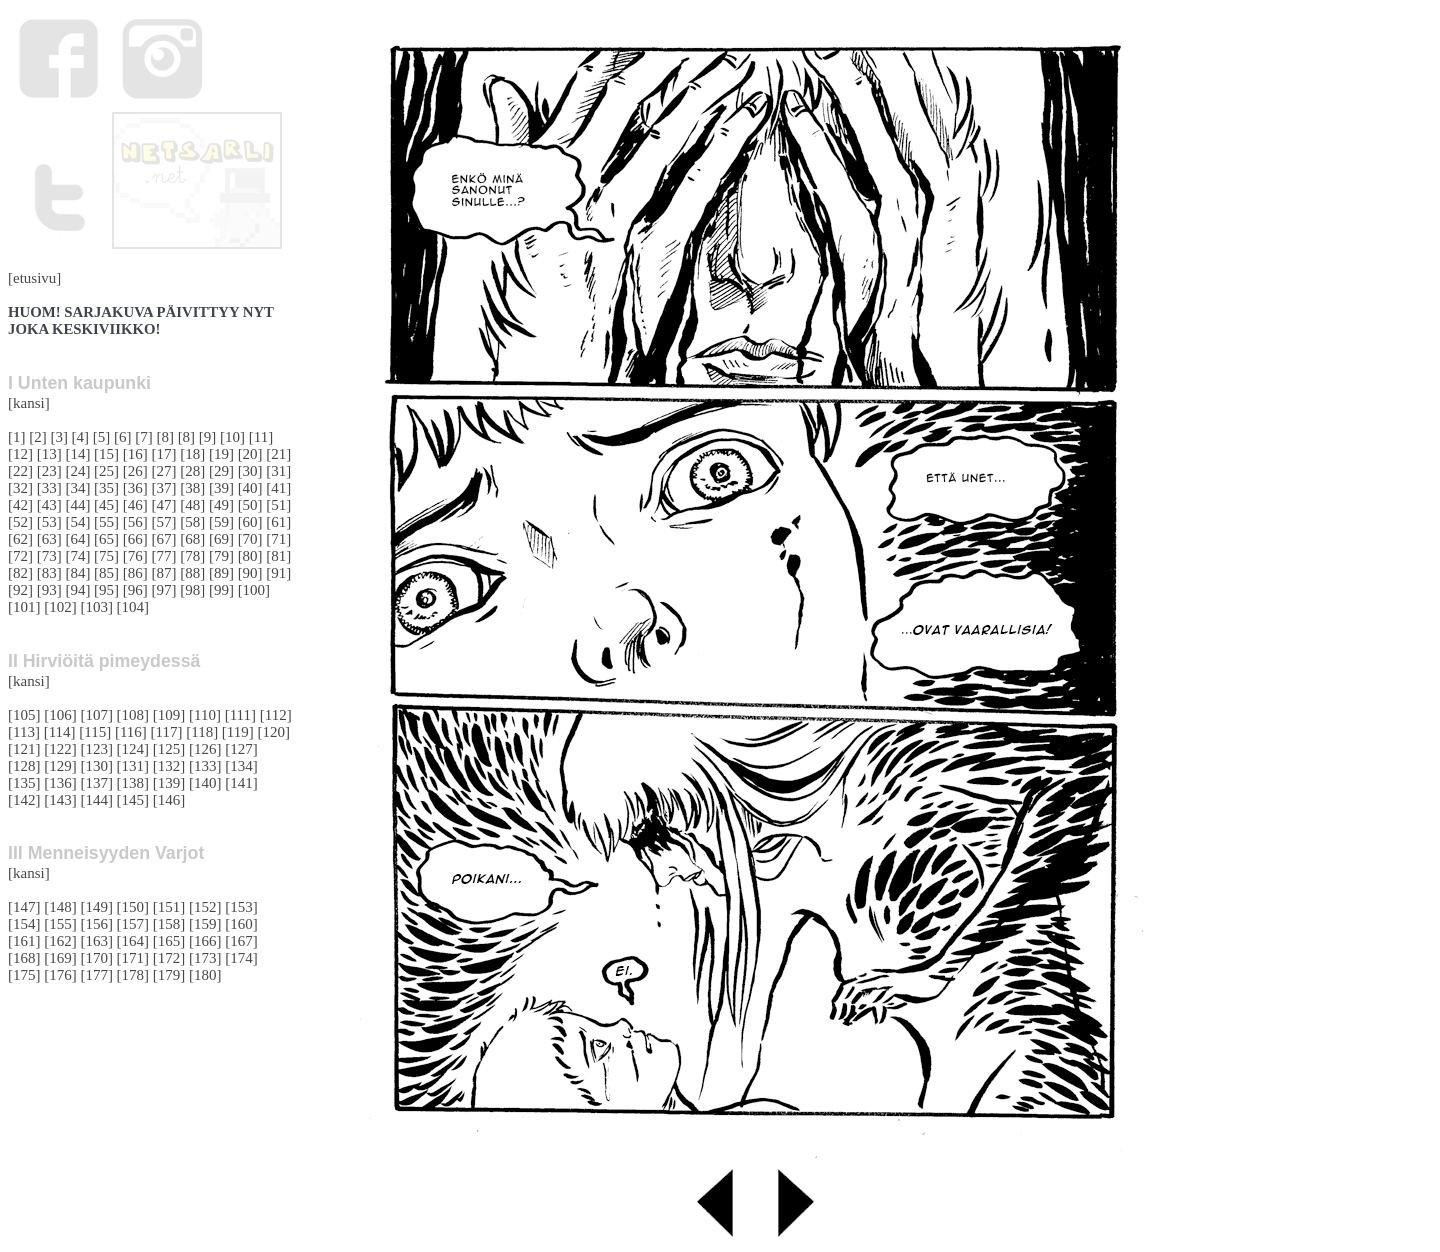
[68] (192, 539)
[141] (241, 783)
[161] (24, 941)
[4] (81, 437)
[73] (49, 556)
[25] (106, 471)
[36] (135, 488)
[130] (96, 766)
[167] (241, 941)
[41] (278, 488)
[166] (205, 941)
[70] (250, 539)
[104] (133, 607)
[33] (49, 488)
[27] (164, 471)
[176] (60, 975)
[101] (24, 607)
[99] (221, 590)
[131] (133, 766)
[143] (60, 800)
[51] (278, 505)
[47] (164, 505)
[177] (96, 975)
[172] (169, 958)
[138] (133, 783)
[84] (77, 573)
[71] (278, 539)
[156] (96, 924)
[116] (131, 732)
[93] (49, 590)
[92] (20, 590)
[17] (164, 454)
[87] (164, 573)
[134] (241, 766)
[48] (192, 505)
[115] (95, 732)
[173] (205, 958)
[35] (106, 488)
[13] (49, 454)
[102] (60, 607)
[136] (60, 783)
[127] (241, 749)
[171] (133, 958)
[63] (49, 539)
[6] (123, 437)
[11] (261, 437)
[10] (232, 437)
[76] (135, 556)
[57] (164, 522)
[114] (60, 732)
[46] (135, 505)
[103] (96, 607)
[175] (24, 975)
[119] (238, 732)
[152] (205, 907)
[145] (133, 800)
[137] (96, 783)
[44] (77, 505)
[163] (96, 941)
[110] (205, 715)
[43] (49, 505)
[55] (106, 522)
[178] (133, 975)
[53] (49, 522)
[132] (169, 766)
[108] (133, 715)
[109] (169, 715)
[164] (133, 941)
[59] (221, 522)
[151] (169, 907)
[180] (205, 975)
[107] (96, 715)
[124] (133, 749)
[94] (77, 590)
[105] (24, 715)
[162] (60, 941)
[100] (254, 590)
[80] (250, 556)
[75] (106, 556)
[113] (24, 732)
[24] (77, 471)
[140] (205, 783)
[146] (169, 800)
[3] (59, 437)
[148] (60, 907)
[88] (192, 573)
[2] (38, 437)
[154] (24, 924)
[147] (24, 907)
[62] (20, 539)
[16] (135, 454)
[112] (276, 715)
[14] (77, 454)
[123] (96, 749)
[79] (221, 556)
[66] (135, 539)
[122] (60, 749)
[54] (77, 522)
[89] (221, 573)
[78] (192, 556)
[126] (205, 749)
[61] (278, 522)
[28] (192, 471)
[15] (106, 454)
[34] (77, 488)
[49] (221, 505)
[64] (77, 539)
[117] (167, 732)
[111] (240, 715)
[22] (20, 471)
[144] (96, 800)
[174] (241, 958)
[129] (60, 766)
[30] (250, 471)
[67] (164, 539)
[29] (221, 471)
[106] (60, 715)
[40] (250, 488)
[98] (192, 590)
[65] (106, 539)
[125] (169, 749)
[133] (205, 766)
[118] (202, 732)
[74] (77, 556)
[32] (20, 488)
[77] (164, 556)
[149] (96, 907)
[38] (192, 488)
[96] (135, 590)
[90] (250, 573)
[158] (169, 924)
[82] (20, 573)
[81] (278, 556)
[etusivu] (34, 278)
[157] (133, 924)
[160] (241, 924)
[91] (278, 573)
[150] (133, 907)
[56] (135, 522)
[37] (164, 488)
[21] (278, 454)
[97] (164, 590)
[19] (221, 454)
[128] (24, 766)
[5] (102, 437)
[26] (135, 471)
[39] (221, 488)
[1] (17, 437)
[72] (20, 556)
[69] (221, 539)
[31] (278, 471)
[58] (192, 522)
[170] (96, 958)
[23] (49, 471)
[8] (165, 437)
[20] (250, 454)
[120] (273, 732)
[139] (169, 783)
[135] (24, 783)
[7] (144, 437)
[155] (60, 924)
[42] (20, 505)
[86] (135, 573)
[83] (49, 573)
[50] (250, 505)
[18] (192, 454)
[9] (208, 437)
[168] (24, 958)
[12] (20, 454)
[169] (60, 958)
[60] (250, 522)
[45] (106, 505)
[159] (205, 924)
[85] (106, 573)
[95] (106, 590)
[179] (169, 975)
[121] (24, 749)
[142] (24, 800)
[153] (241, 907)
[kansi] (29, 403)
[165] (169, 941)
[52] (20, 522)
